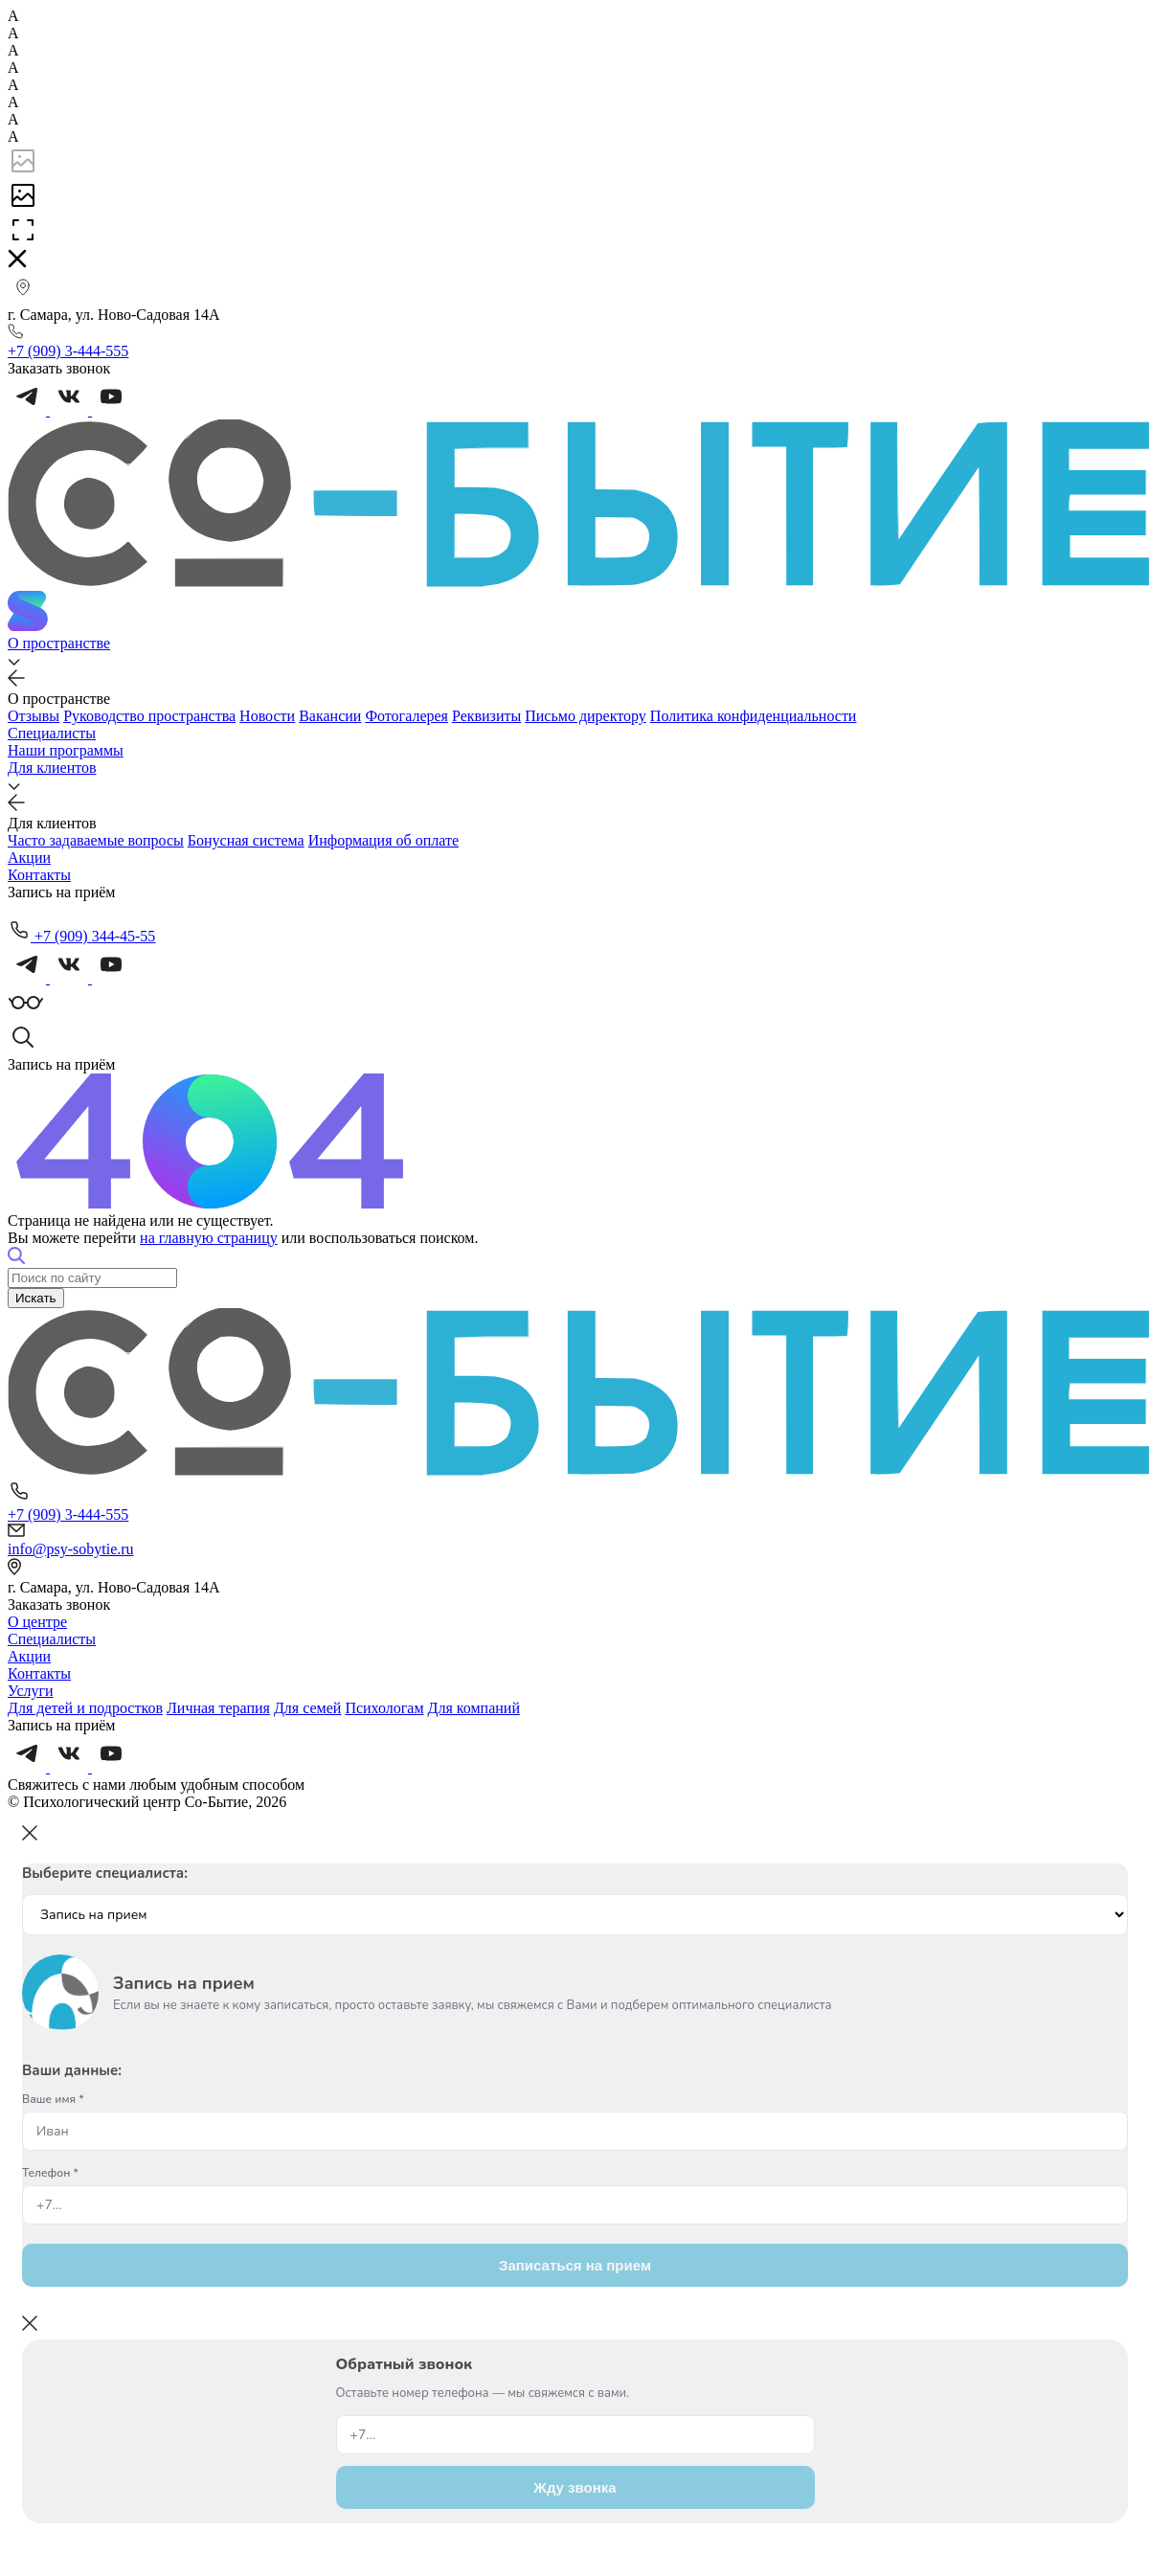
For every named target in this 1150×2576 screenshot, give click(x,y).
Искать (35, 1298)
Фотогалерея (406, 716)
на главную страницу (209, 1238)
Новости (267, 716)
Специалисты (52, 733)
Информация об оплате (383, 840)
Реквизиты (486, 716)
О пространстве (59, 643)
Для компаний (474, 1708)
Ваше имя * (53, 2099)
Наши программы (66, 750)
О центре (37, 1622)
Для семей (307, 1708)
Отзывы (33, 716)
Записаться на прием (575, 2265)
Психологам (384, 1708)
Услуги (31, 1691)
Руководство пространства (149, 716)
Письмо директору (585, 716)
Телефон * (50, 2173)
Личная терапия (218, 1708)
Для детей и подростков (85, 1708)
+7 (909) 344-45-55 (81, 936)
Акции (29, 857)
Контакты (39, 875)
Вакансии (330, 716)
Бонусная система (246, 840)
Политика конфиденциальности (753, 716)
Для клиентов (52, 767)
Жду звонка (574, 2487)
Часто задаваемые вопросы (96, 840)
